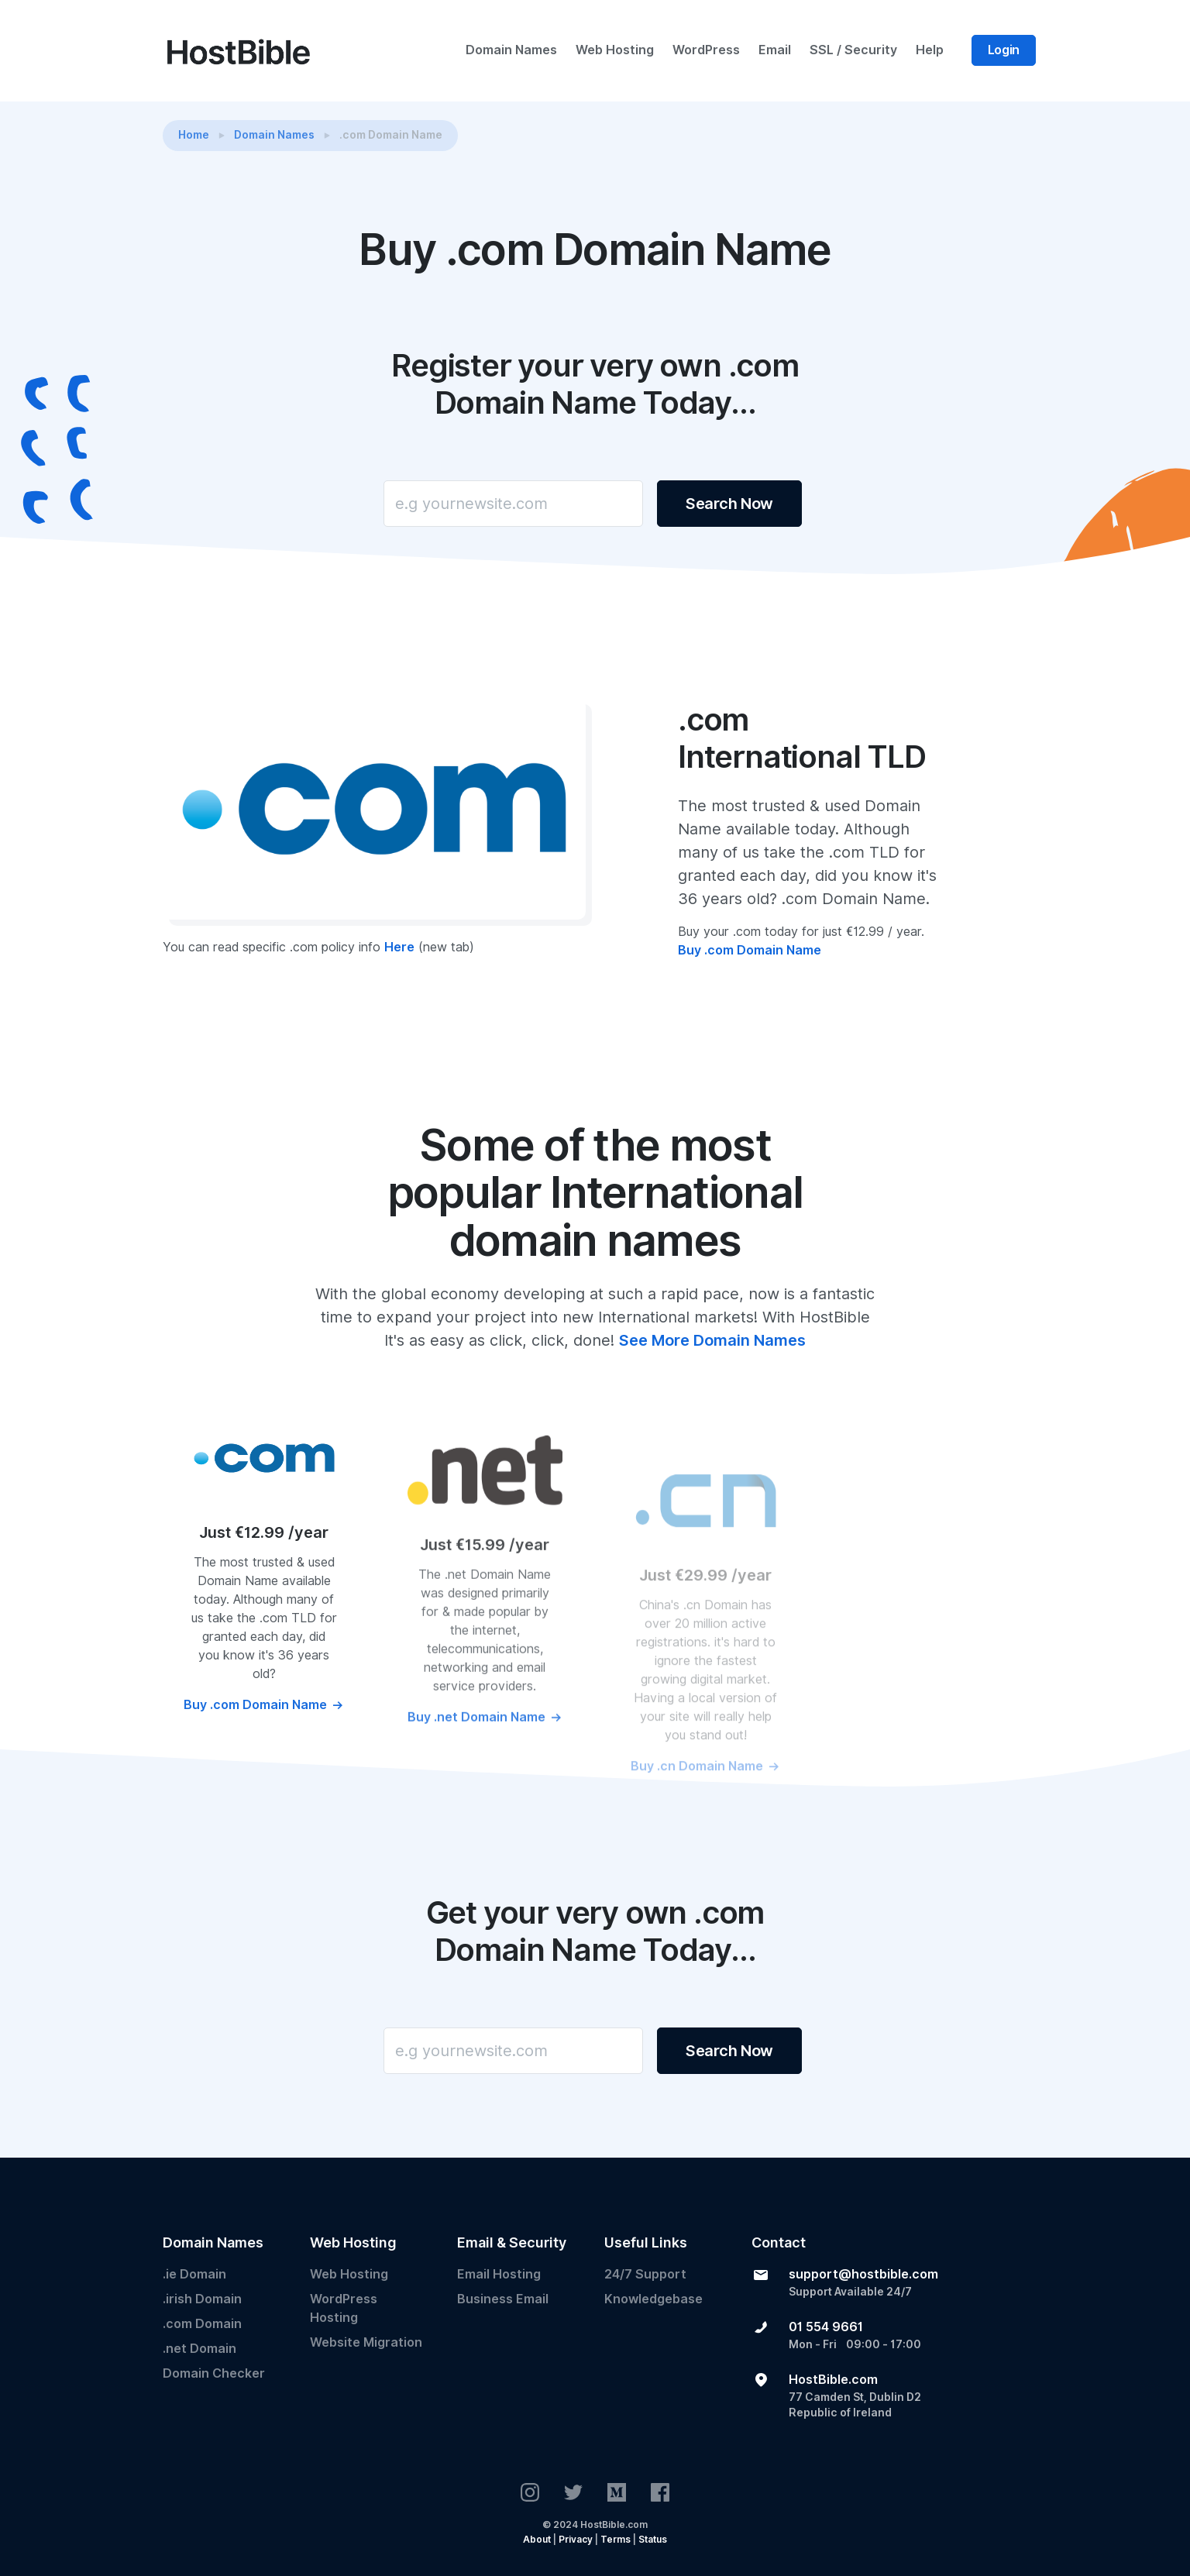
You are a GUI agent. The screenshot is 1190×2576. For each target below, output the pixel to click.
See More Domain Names (712, 1340)
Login (1004, 50)
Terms (615, 2539)
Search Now (729, 503)
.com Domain (202, 2323)
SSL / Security (853, 50)
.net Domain (199, 2348)
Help (930, 50)
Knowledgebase (653, 2299)
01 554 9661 (826, 2327)
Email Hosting (499, 2274)
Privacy (576, 2539)
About (537, 2539)
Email (774, 50)
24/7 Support (645, 2274)
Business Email (503, 2299)
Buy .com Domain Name (749, 965)
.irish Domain (202, 2299)
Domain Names (511, 50)
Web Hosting (615, 50)
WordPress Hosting (343, 2308)
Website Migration (366, 2342)
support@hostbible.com (863, 2274)
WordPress (706, 50)
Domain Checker (214, 2373)
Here (399, 961)
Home (193, 135)
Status (652, 2539)
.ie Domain (194, 2274)
